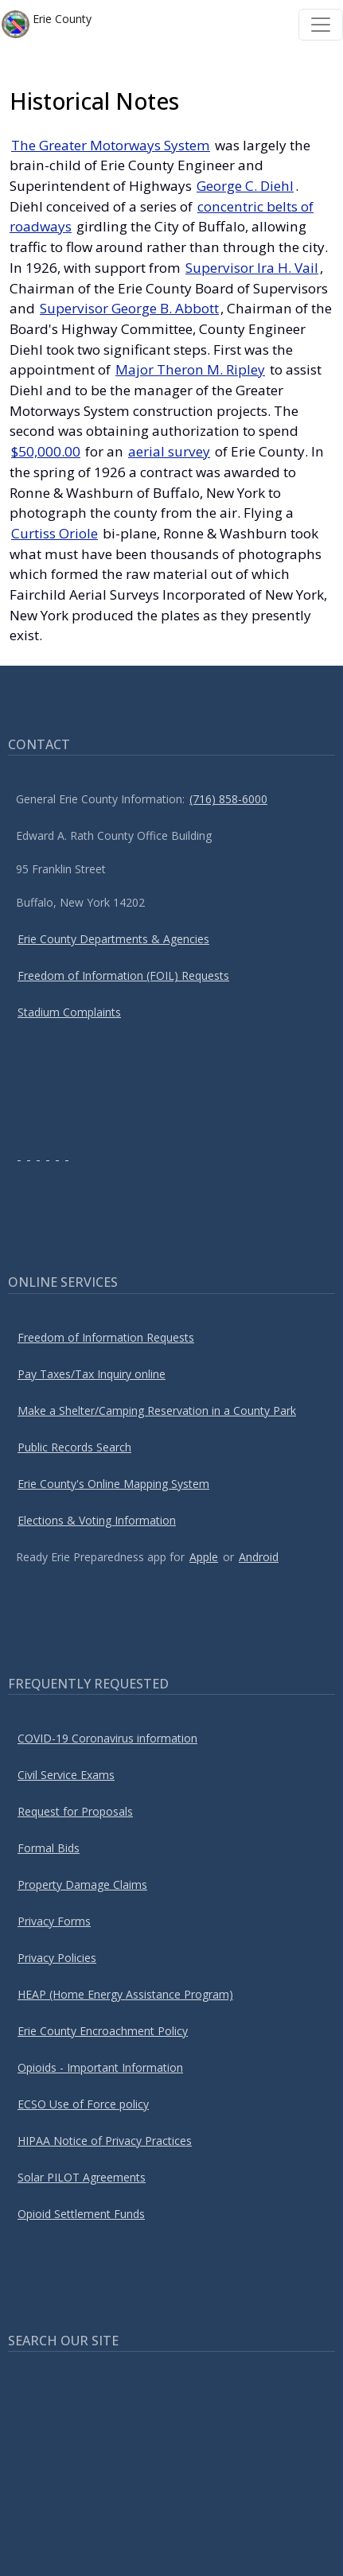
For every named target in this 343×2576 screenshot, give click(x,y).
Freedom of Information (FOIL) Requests (123, 975)
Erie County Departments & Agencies (113, 938)
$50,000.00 (45, 451)
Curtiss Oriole (54, 533)
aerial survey (169, 451)
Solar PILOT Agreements (82, 2177)
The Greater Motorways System (110, 145)
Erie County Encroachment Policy (103, 2030)
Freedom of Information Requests (106, 1337)
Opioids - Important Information (100, 2067)
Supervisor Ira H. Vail (251, 267)
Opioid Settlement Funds (81, 2213)
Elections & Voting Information (97, 1520)
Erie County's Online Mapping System (113, 1483)
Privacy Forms (54, 1921)
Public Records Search (74, 1447)
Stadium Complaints (69, 1012)
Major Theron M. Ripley (190, 369)
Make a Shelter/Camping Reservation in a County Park (157, 1410)
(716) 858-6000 (228, 798)
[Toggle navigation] (320, 25)
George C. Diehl (245, 186)
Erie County (47, 24)
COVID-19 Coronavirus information (107, 1738)
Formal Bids (49, 1847)
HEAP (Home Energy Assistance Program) (125, 1994)
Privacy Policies (57, 1957)
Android (259, 1556)
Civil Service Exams (66, 1774)
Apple (203, 1556)
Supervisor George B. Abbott (129, 308)
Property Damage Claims (82, 1884)
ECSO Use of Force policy (83, 2104)
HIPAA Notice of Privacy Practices (105, 2140)
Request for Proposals (75, 1811)
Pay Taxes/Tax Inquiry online (92, 1373)
